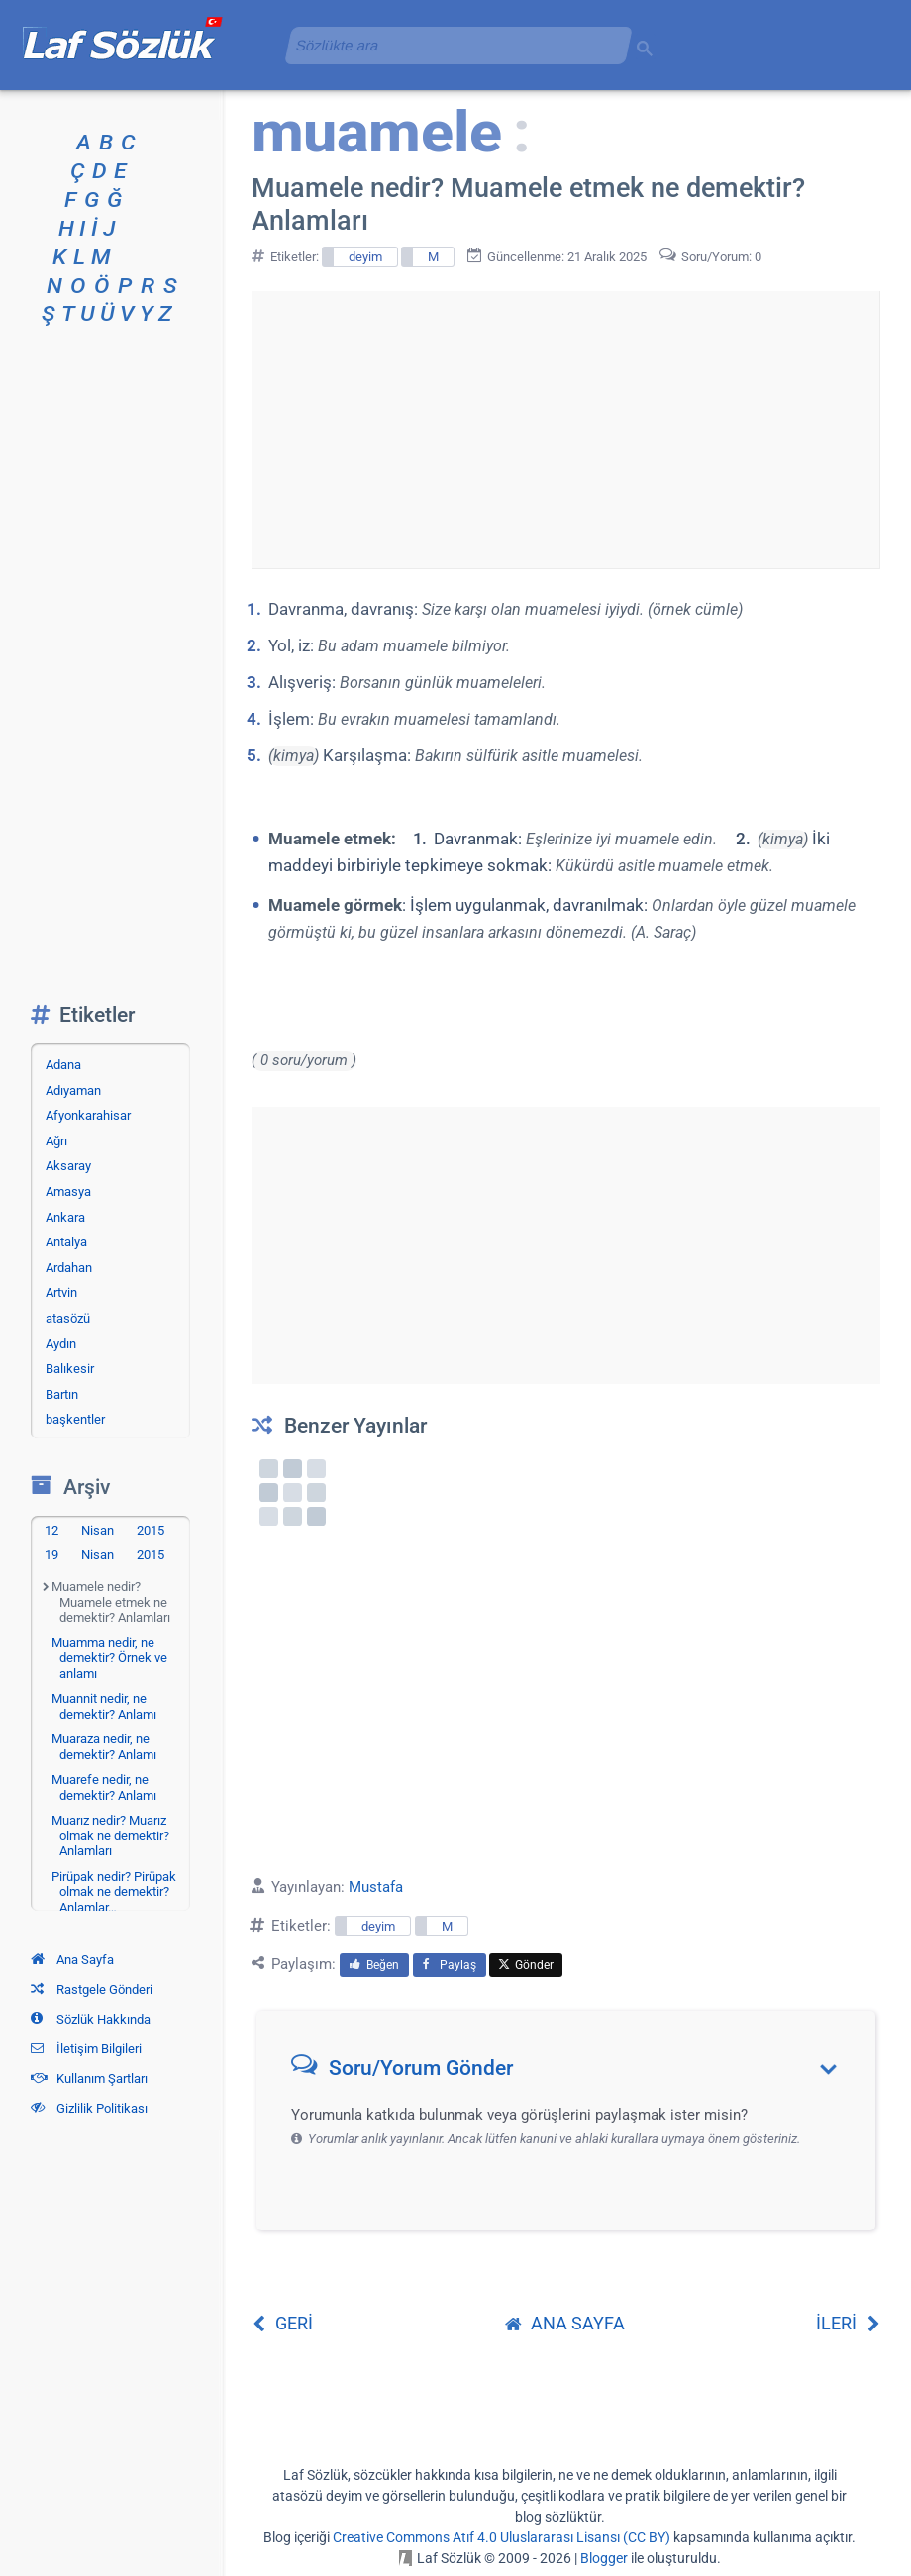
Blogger (604, 2558)
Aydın (61, 1344)
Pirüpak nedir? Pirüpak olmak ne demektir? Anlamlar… (113, 1892)
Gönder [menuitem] (526, 1965)
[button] (573, 2072)
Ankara (65, 1217)
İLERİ (848, 2323)
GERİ (282, 2323)
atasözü (68, 1318)
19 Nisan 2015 (104, 1554)
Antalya (66, 1242)
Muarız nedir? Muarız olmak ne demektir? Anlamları (110, 1835)
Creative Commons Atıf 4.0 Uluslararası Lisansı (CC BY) (501, 2537)
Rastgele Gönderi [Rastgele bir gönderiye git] (91, 1989)
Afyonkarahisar (88, 1115)
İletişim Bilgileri (86, 2048)
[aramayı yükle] (450, 45)
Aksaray (68, 1165)
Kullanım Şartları (89, 2078)
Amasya (68, 1191)
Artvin (61, 1292)
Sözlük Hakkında (91, 2019)
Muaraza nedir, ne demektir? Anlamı (103, 1747)
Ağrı (56, 1141)
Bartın (62, 1394)
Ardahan (69, 1267)
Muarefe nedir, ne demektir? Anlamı (103, 1787)
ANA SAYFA (565, 2323)
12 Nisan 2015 (104, 1530)
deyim (365, 256)
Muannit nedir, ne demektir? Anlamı (103, 1706)
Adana (63, 1064)
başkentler (75, 1419)
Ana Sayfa (72, 1959)
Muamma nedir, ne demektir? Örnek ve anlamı (109, 1658)
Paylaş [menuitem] (449, 1965)
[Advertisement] (565, 390)
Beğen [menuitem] (374, 1965)
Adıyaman (73, 1090)
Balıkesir (70, 1368)
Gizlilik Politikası (89, 2108)
